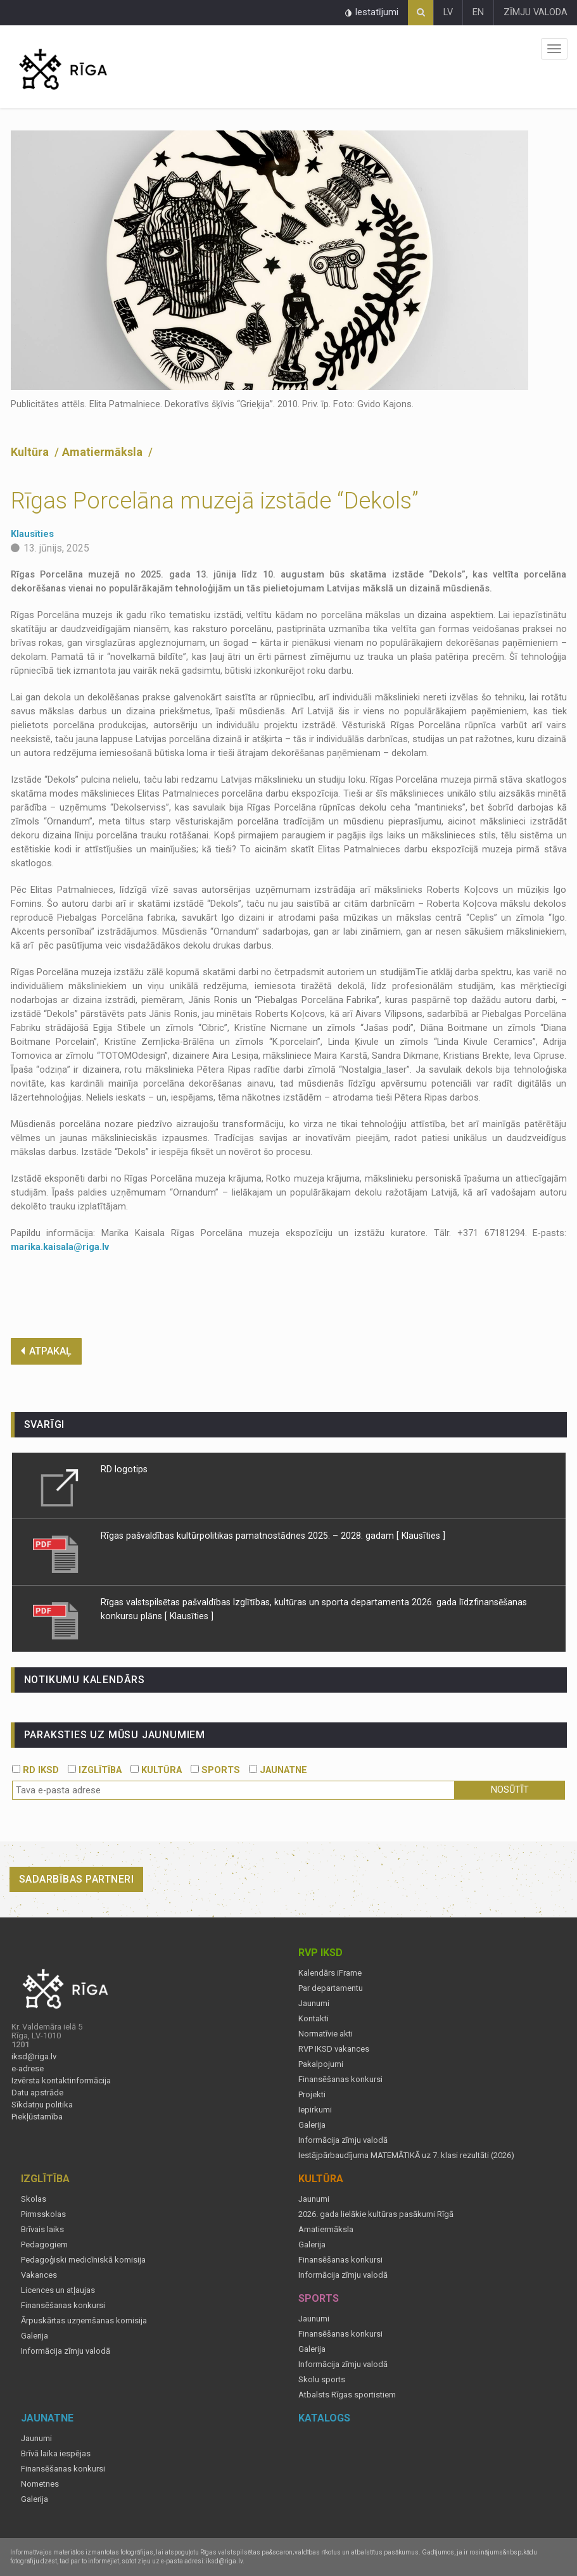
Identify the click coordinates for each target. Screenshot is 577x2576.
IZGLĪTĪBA (95, 1770)
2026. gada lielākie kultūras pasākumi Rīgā (375, 2214)
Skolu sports (321, 2379)
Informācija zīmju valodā (343, 2140)
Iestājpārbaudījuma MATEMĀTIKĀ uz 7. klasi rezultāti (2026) (406, 2155)
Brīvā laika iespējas (56, 2453)
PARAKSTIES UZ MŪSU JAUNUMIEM (114, 1735)
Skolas (33, 2199)
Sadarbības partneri (76, 1879)
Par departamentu (330, 1988)
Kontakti (313, 2018)
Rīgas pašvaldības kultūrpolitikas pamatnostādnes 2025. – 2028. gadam (247, 1536)
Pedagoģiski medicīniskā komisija (83, 2260)
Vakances (39, 2275)
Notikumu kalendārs (84, 1680)
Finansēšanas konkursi (340, 2079)
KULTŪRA (156, 1770)
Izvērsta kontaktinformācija (61, 2080)
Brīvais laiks (42, 2229)
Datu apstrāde (37, 2092)
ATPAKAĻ (46, 1351)
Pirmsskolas (43, 2214)
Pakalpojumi (320, 2064)
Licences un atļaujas (58, 2290)
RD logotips (124, 1469)
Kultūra (31, 451)
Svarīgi (44, 1424)
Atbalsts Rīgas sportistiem (347, 2394)
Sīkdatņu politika (42, 2104)
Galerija (312, 2125)
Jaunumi (313, 2003)
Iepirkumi (315, 2110)
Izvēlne (554, 48)
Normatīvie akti (325, 2034)
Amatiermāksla (103, 451)
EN (478, 12)
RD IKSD (35, 1770)
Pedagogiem (44, 2244)
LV (448, 12)
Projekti (312, 2094)
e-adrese (27, 2068)
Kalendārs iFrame (330, 1973)
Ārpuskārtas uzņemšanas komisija (84, 2320)
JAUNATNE (278, 1770)
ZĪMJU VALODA (535, 12)
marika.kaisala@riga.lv (60, 1247)
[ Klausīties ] (420, 1536)
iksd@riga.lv (33, 2056)
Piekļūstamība (37, 2116)
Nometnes (40, 2484)
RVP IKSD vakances (333, 2049)
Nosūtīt (510, 1789)
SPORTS (215, 1770)
